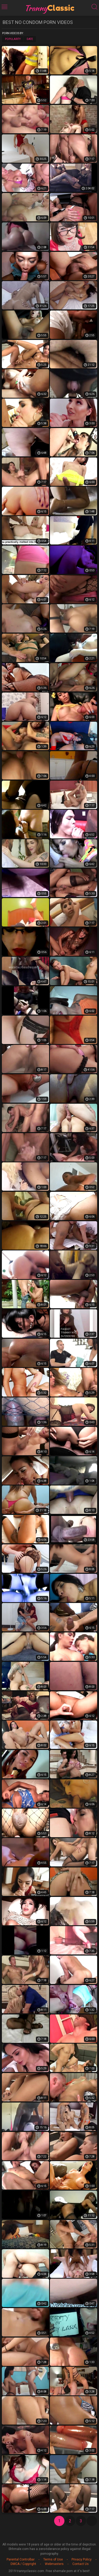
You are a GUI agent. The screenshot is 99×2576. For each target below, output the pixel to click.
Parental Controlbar (21, 2559)
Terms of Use (53, 2559)
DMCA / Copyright (23, 2564)
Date (30, 39)
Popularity (13, 39)
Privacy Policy (82, 2559)
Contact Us (80, 2564)
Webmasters (54, 2564)
